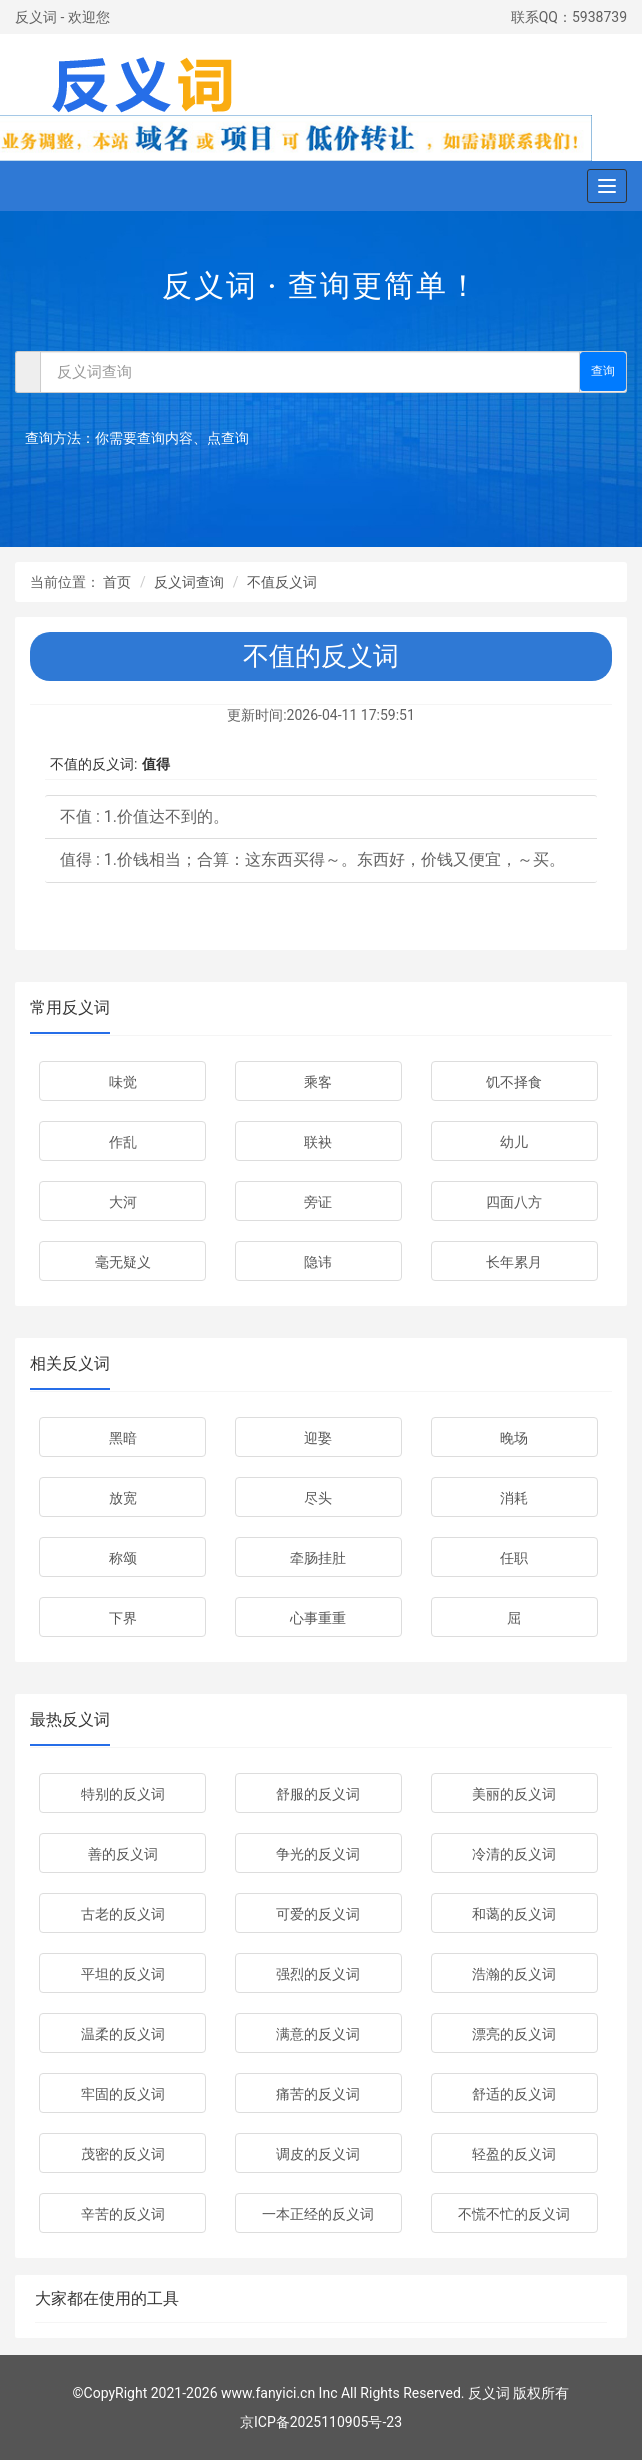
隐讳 (318, 1262)
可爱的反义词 (318, 1914)
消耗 (514, 1498)
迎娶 (318, 1438)
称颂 (123, 1558)
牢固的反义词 (123, 2094)
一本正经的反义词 (318, 2214)
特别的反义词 (123, 1794)
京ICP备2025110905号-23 (321, 2422)
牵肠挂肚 (318, 1558)
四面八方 (514, 1202)
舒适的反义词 (514, 2094)
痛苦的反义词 (318, 2094)
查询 (603, 371)
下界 (123, 1618)
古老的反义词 (123, 1914)
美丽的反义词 (514, 1794)
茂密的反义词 (123, 2154)
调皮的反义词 (318, 2154)
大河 (123, 1202)
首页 (117, 582)
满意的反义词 (318, 2034)
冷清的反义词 (514, 1854)
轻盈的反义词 (514, 2154)
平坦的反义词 (123, 1974)
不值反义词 (282, 582)
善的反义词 (123, 1854)
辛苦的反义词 (123, 2214)
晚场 (514, 1438)
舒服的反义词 (318, 1794)
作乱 (123, 1142)
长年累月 (514, 1262)
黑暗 (123, 1438)
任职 (514, 1558)
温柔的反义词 (123, 2034)
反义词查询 (189, 582)
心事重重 (318, 1618)
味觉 (123, 1082)
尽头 (318, 1498)
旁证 (318, 1202)
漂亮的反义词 (514, 2034)
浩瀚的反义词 (514, 1974)
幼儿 (514, 1142)
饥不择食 (514, 1082)
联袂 (318, 1142)
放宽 (123, 1498)
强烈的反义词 (318, 1974)
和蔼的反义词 (514, 1914)
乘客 (318, 1082)
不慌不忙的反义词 (514, 2214)
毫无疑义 (123, 1262)
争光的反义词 (318, 1854)
